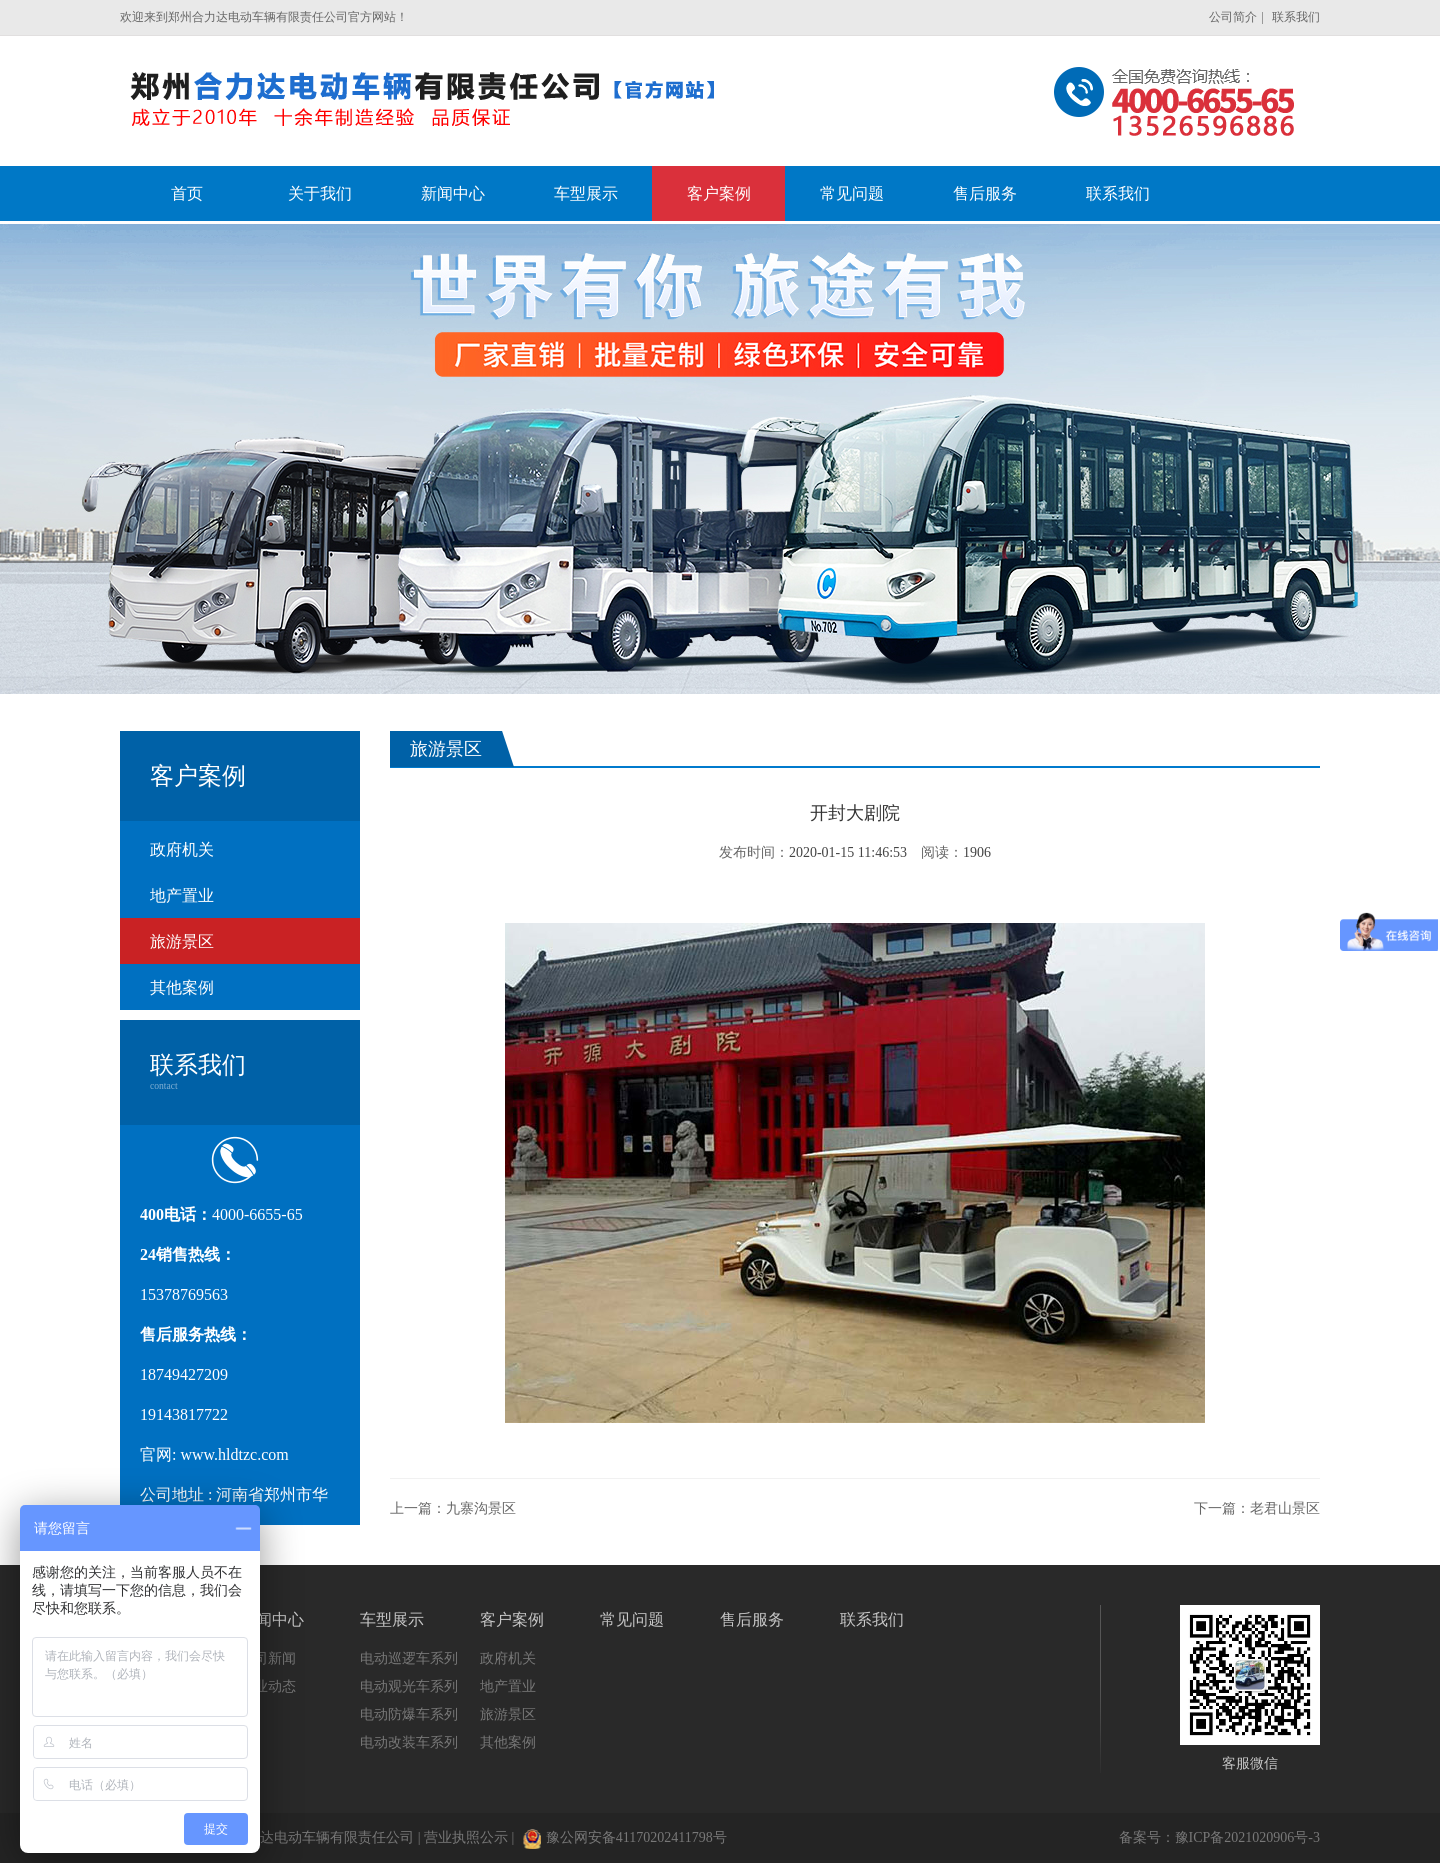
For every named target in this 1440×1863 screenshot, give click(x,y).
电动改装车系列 (409, 1742)
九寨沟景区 (481, 1508)
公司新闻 (268, 1658)
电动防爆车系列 (409, 1714)
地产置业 (182, 895)
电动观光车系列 (409, 1686)
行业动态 (268, 1686)
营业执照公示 (466, 1837)
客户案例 (512, 1619)
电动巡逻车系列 (409, 1658)
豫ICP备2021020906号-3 (1247, 1837)
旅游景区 (182, 941)
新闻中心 (272, 1619)
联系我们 (1296, 17)
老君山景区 (1285, 1508)
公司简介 (1233, 17)
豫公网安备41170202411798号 (625, 1837)
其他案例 (182, 987)
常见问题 (632, 1619)
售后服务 (752, 1619)
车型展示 (392, 1619)
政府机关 (182, 849)
